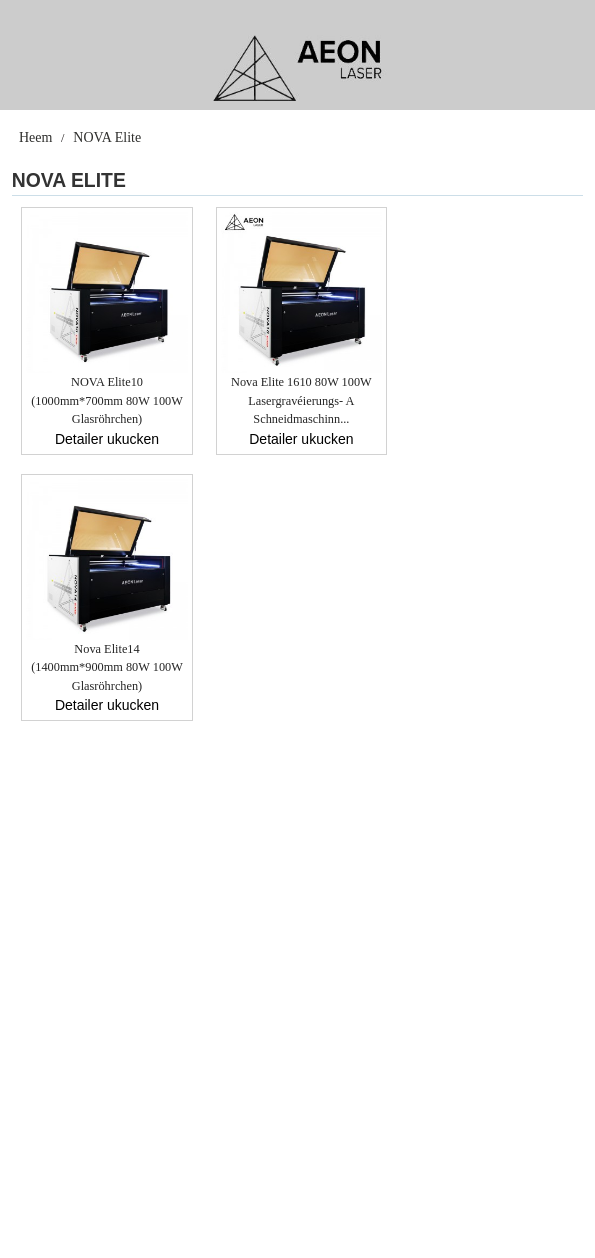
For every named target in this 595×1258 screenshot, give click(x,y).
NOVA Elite (107, 137)
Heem (35, 137)
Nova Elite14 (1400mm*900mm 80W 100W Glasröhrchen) (107, 667)
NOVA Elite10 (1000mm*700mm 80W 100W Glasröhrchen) (107, 400)
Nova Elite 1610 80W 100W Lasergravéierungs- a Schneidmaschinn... (301, 400)
